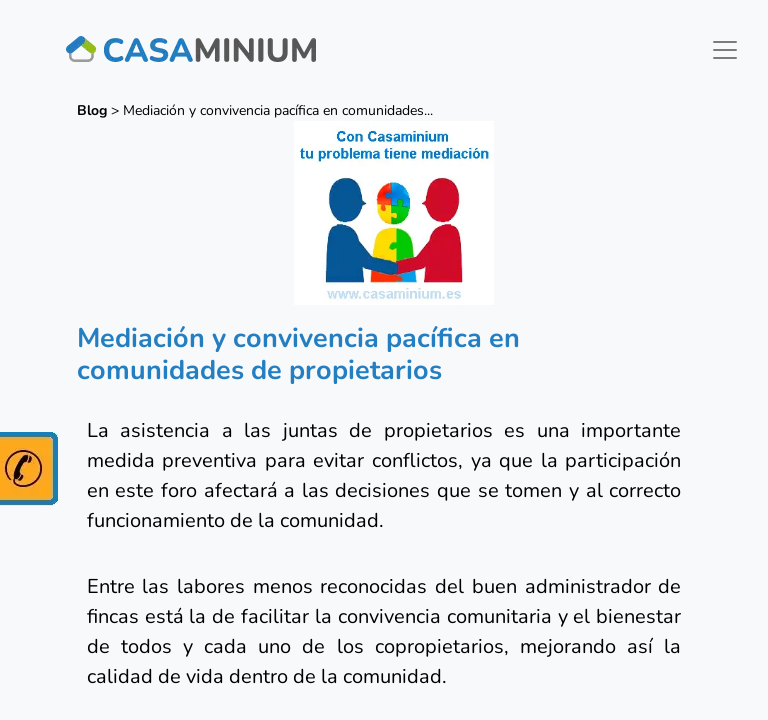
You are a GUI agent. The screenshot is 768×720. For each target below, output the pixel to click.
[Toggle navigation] (725, 50)
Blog (92, 110)
